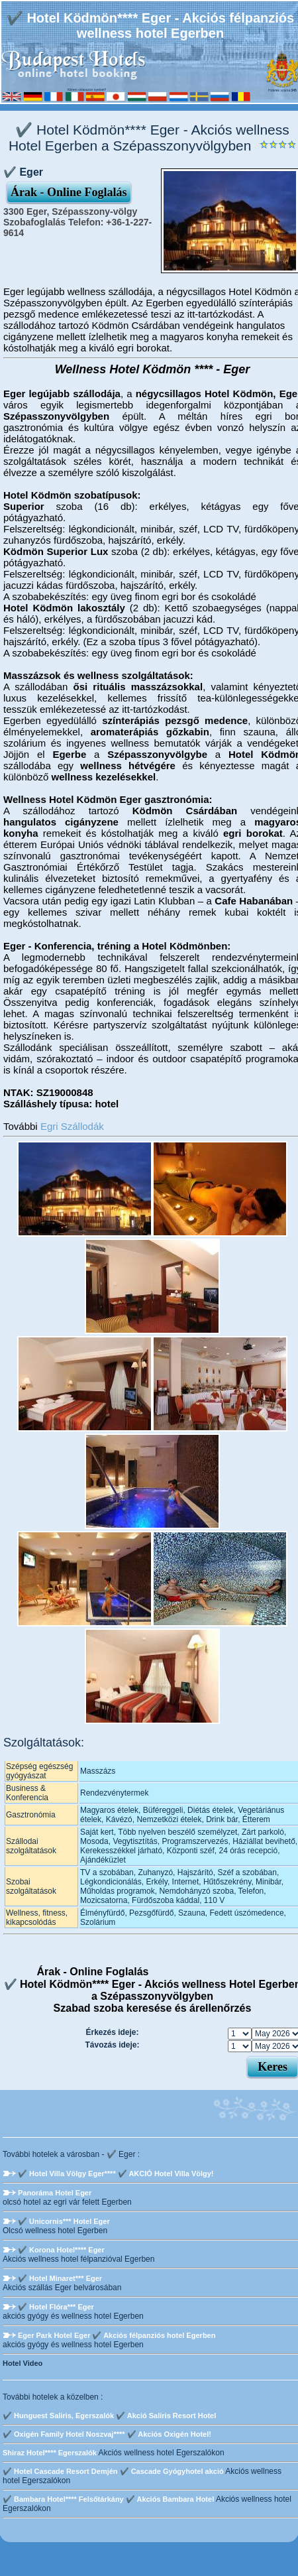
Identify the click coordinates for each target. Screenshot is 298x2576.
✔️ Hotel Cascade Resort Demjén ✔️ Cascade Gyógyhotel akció (113, 2471)
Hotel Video (22, 2363)
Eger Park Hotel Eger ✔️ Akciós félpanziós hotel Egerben (116, 2335)
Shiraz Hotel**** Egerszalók (50, 2453)
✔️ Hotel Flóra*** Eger (56, 2307)
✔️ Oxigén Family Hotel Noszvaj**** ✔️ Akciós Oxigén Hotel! (107, 2434)
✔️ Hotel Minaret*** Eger (60, 2278)
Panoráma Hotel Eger (54, 2193)
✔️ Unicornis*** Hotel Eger (64, 2221)
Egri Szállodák (72, 1126)
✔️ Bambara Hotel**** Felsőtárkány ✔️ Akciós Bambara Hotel (108, 2499)
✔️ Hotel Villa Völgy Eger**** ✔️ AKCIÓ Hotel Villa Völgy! (116, 2173)
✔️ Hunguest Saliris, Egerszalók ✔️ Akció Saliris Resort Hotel (109, 2416)
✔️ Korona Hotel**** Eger (61, 2250)
